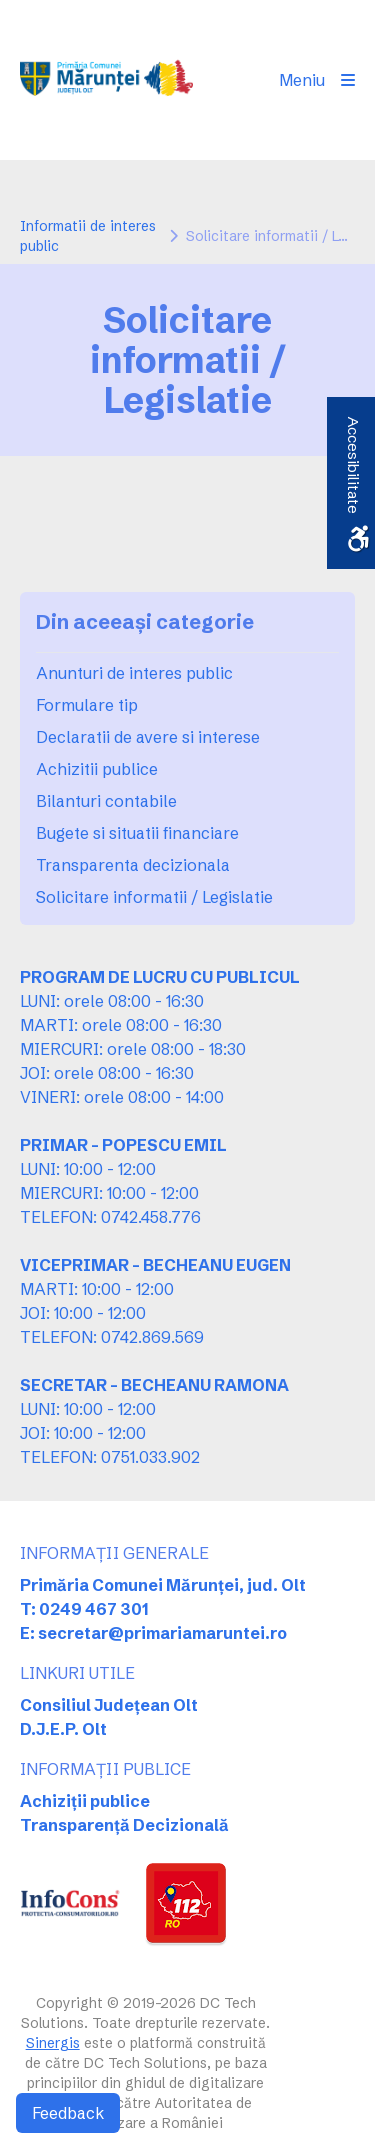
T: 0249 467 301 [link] (84, 1609)
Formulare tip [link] (87, 705)
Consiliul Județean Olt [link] (109, 1705)
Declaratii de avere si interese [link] (148, 737)
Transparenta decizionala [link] (133, 865)
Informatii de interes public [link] (88, 236)
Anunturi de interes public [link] (134, 673)
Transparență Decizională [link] (124, 1825)
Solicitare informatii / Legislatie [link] (154, 897)
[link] (106, 80)
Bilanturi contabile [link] (106, 801)
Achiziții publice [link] (85, 1801)
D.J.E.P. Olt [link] (63, 1729)
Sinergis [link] (53, 2043)
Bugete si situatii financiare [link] (137, 833)
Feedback (68, 2113)
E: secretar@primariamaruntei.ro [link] (153, 1633)
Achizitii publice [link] (97, 769)
